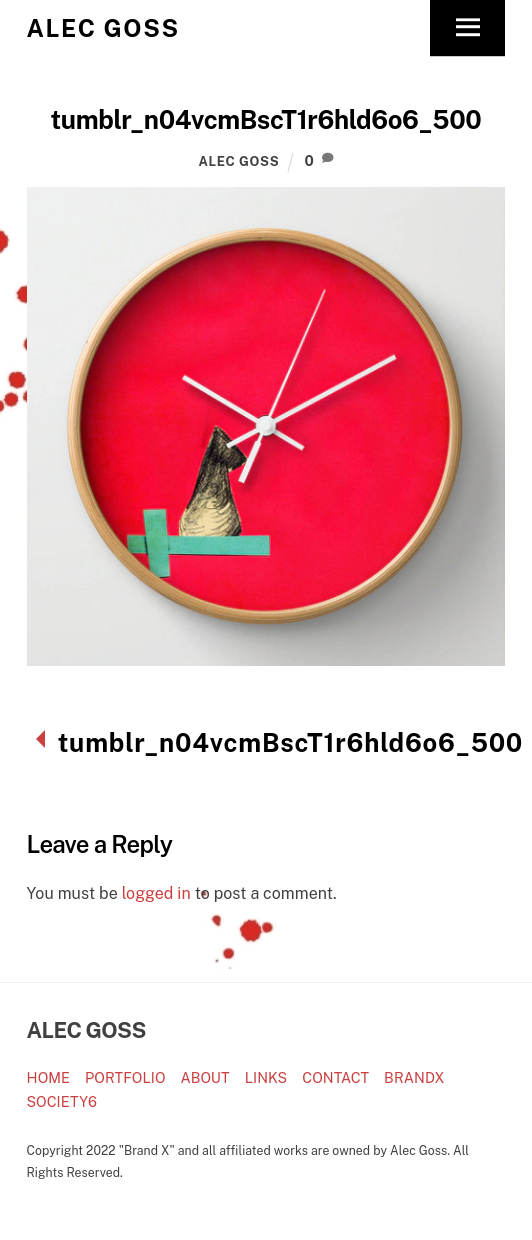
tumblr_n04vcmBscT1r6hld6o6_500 (266, 120)
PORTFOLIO (125, 1077)
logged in (156, 893)
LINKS (266, 1077)
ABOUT (205, 1077)
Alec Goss (239, 161)
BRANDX (414, 1077)
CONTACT (335, 1077)
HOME (48, 1077)
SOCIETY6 (62, 1101)
